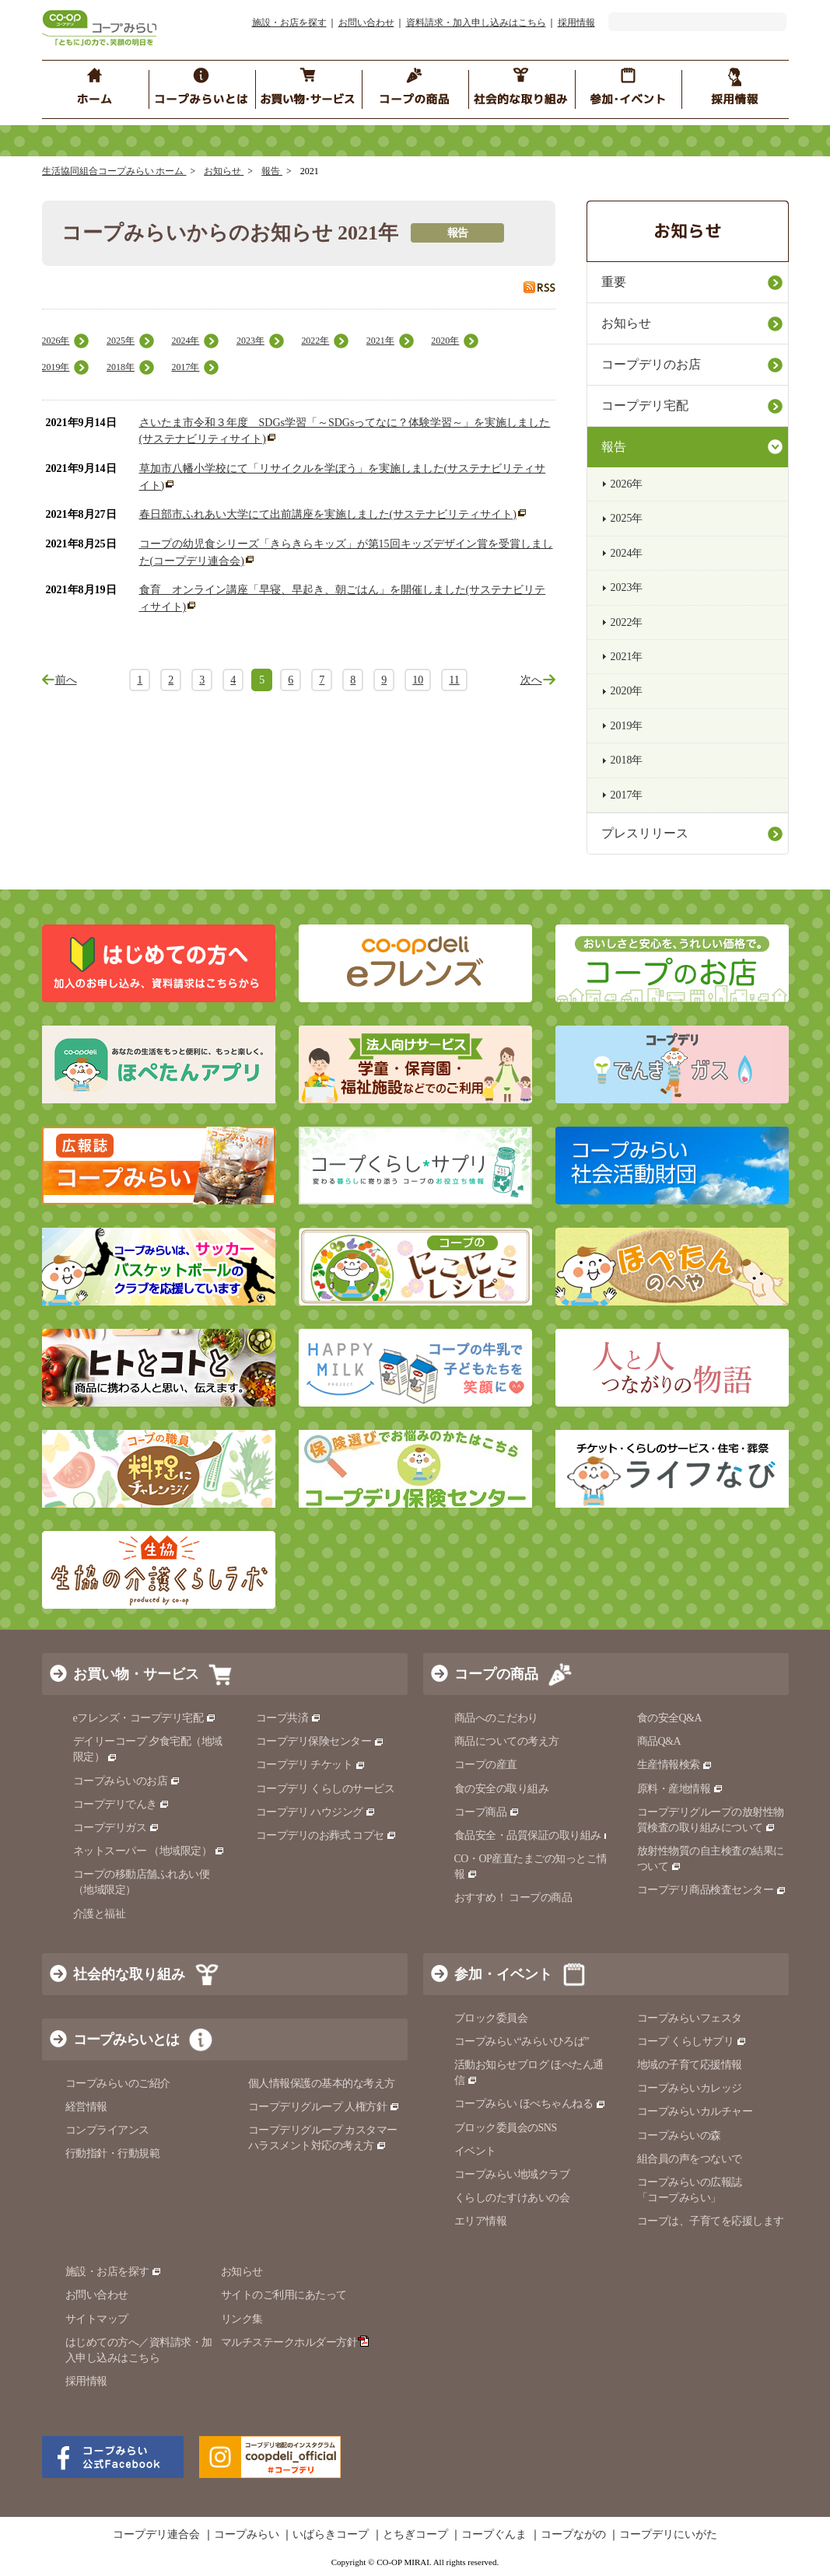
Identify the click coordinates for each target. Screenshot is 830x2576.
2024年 (185, 340)
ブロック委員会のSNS (505, 2128)
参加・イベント (503, 1974)
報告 (271, 171)
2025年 (121, 340)
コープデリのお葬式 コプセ (326, 1835)
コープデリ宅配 (644, 405)
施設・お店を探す (289, 22)
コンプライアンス (107, 2130)
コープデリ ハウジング (316, 1812)
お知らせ (223, 171)
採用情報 (576, 22)
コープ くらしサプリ (692, 2041)
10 (417, 680)
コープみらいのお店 (126, 1781)
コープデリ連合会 (156, 2534)
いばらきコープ (330, 2534)
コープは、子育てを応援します (710, 2221)
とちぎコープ (415, 2534)
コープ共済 (288, 1718)
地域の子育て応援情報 (689, 2065)
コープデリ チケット (311, 1764)
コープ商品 (487, 1812)
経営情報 (86, 2107)
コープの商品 (496, 1674)
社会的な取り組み (129, 1974)
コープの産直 (485, 1764)
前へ (66, 680)
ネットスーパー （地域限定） (149, 1851)
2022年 (315, 340)
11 (454, 680)
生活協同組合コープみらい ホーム (114, 171)
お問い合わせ (366, 22)
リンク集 (242, 2319)
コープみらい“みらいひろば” (521, 2041)
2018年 (121, 367)
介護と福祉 (99, 1914)
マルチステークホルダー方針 (295, 2342)
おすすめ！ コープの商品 (513, 1897)
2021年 (380, 340)
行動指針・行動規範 (112, 2153)
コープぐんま (494, 2534)
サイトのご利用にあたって (284, 2295)
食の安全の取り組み (501, 1789)
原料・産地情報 (680, 1789)
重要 (613, 281)
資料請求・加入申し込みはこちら (476, 22)
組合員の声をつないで (689, 2159)
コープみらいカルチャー (695, 2111)
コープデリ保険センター (320, 1741)
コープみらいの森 (679, 2135)
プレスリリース (644, 833)
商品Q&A (659, 1741)
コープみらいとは (126, 2039)
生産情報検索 (675, 1764)
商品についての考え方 (506, 1741)
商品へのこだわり (496, 1718)
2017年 (185, 367)
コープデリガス (116, 1827)
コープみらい (246, 2534)
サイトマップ (96, 2319)
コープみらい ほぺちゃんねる (530, 2103)
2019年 (56, 367)
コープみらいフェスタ (689, 2018)
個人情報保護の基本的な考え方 (321, 2083)
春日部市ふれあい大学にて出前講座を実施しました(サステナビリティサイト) (328, 514)
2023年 (250, 340)
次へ (531, 680)
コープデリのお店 (651, 364)
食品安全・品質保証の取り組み (534, 1835)
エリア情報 (480, 2221)
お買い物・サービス (136, 1674)
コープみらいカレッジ (689, 2088)
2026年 (56, 340)
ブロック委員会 (491, 2018)
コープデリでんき (121, 1804)
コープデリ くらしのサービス (325, 1789)
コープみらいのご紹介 (117, 2083)
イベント (475, 2151)
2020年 (445, 340)
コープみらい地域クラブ (512, 2174)
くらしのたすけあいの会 (512, 2198)
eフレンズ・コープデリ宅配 (145, 1718)
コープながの (573, 2534)
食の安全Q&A (669, 1718)
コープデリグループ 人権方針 (324, 2107)
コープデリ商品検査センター (711, 1890)
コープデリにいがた (668, 2534)
